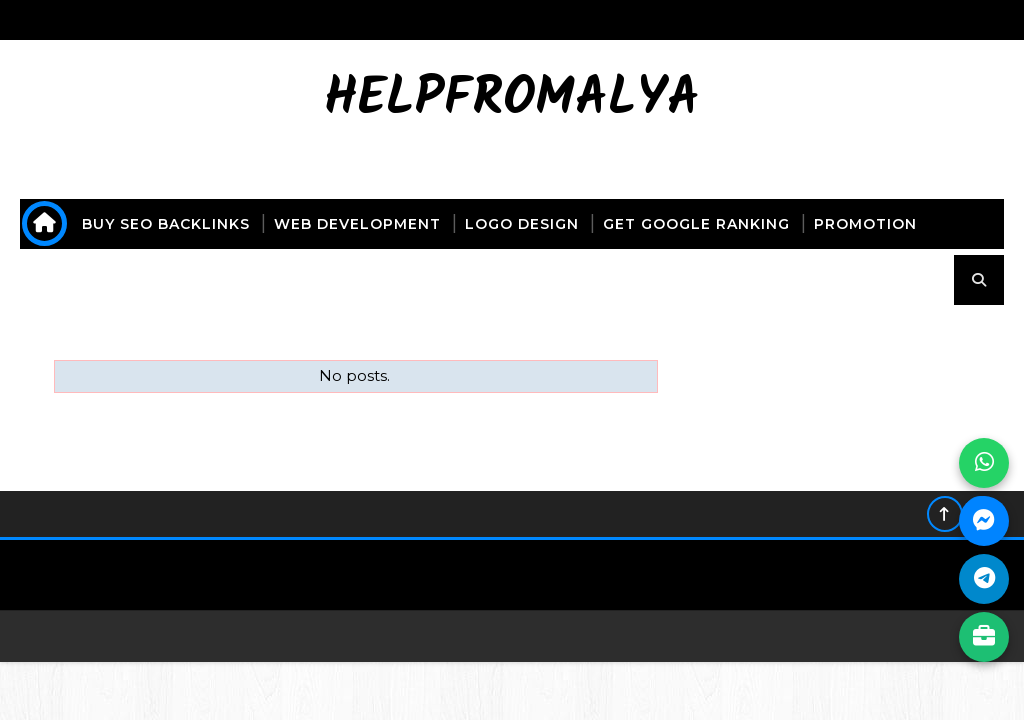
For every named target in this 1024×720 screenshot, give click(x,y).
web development (357, 224)
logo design (522, 224)
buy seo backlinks (166, 224)
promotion (865, 224)
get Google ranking (696, 224)
